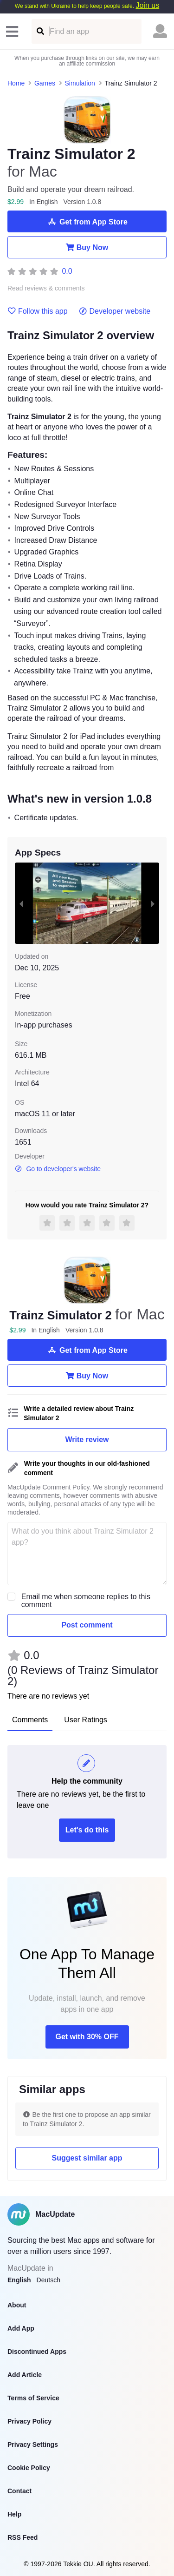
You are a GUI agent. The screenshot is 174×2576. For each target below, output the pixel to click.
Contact (19, 2491)
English (19, 2280)
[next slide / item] (152, 903)
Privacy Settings (32, 2444)
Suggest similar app (87, 2158)
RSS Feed (22, 2537)
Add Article (24, 2375)
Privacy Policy (29, 2421)
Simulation (80, 83)
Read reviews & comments (46, 288)
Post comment (86, 1625)
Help (14, 2514)
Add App (20, 2328)
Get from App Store (87, 221)
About (16, 2305)
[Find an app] (39, 31)
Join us (147, 5)
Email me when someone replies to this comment (85, 1600)
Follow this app (37, 311)
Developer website (115, 311)
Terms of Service (33, 2398)
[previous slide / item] (21, 903)
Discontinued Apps (36, 2351)
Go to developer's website (58, 1169)
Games (44, 83)
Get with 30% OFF (86, 2037)
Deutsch (48, 2280)
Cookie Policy (28, 2468)
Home (16, 83)
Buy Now (87, 247)
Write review (87, 1439)
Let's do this (87, 1830)
